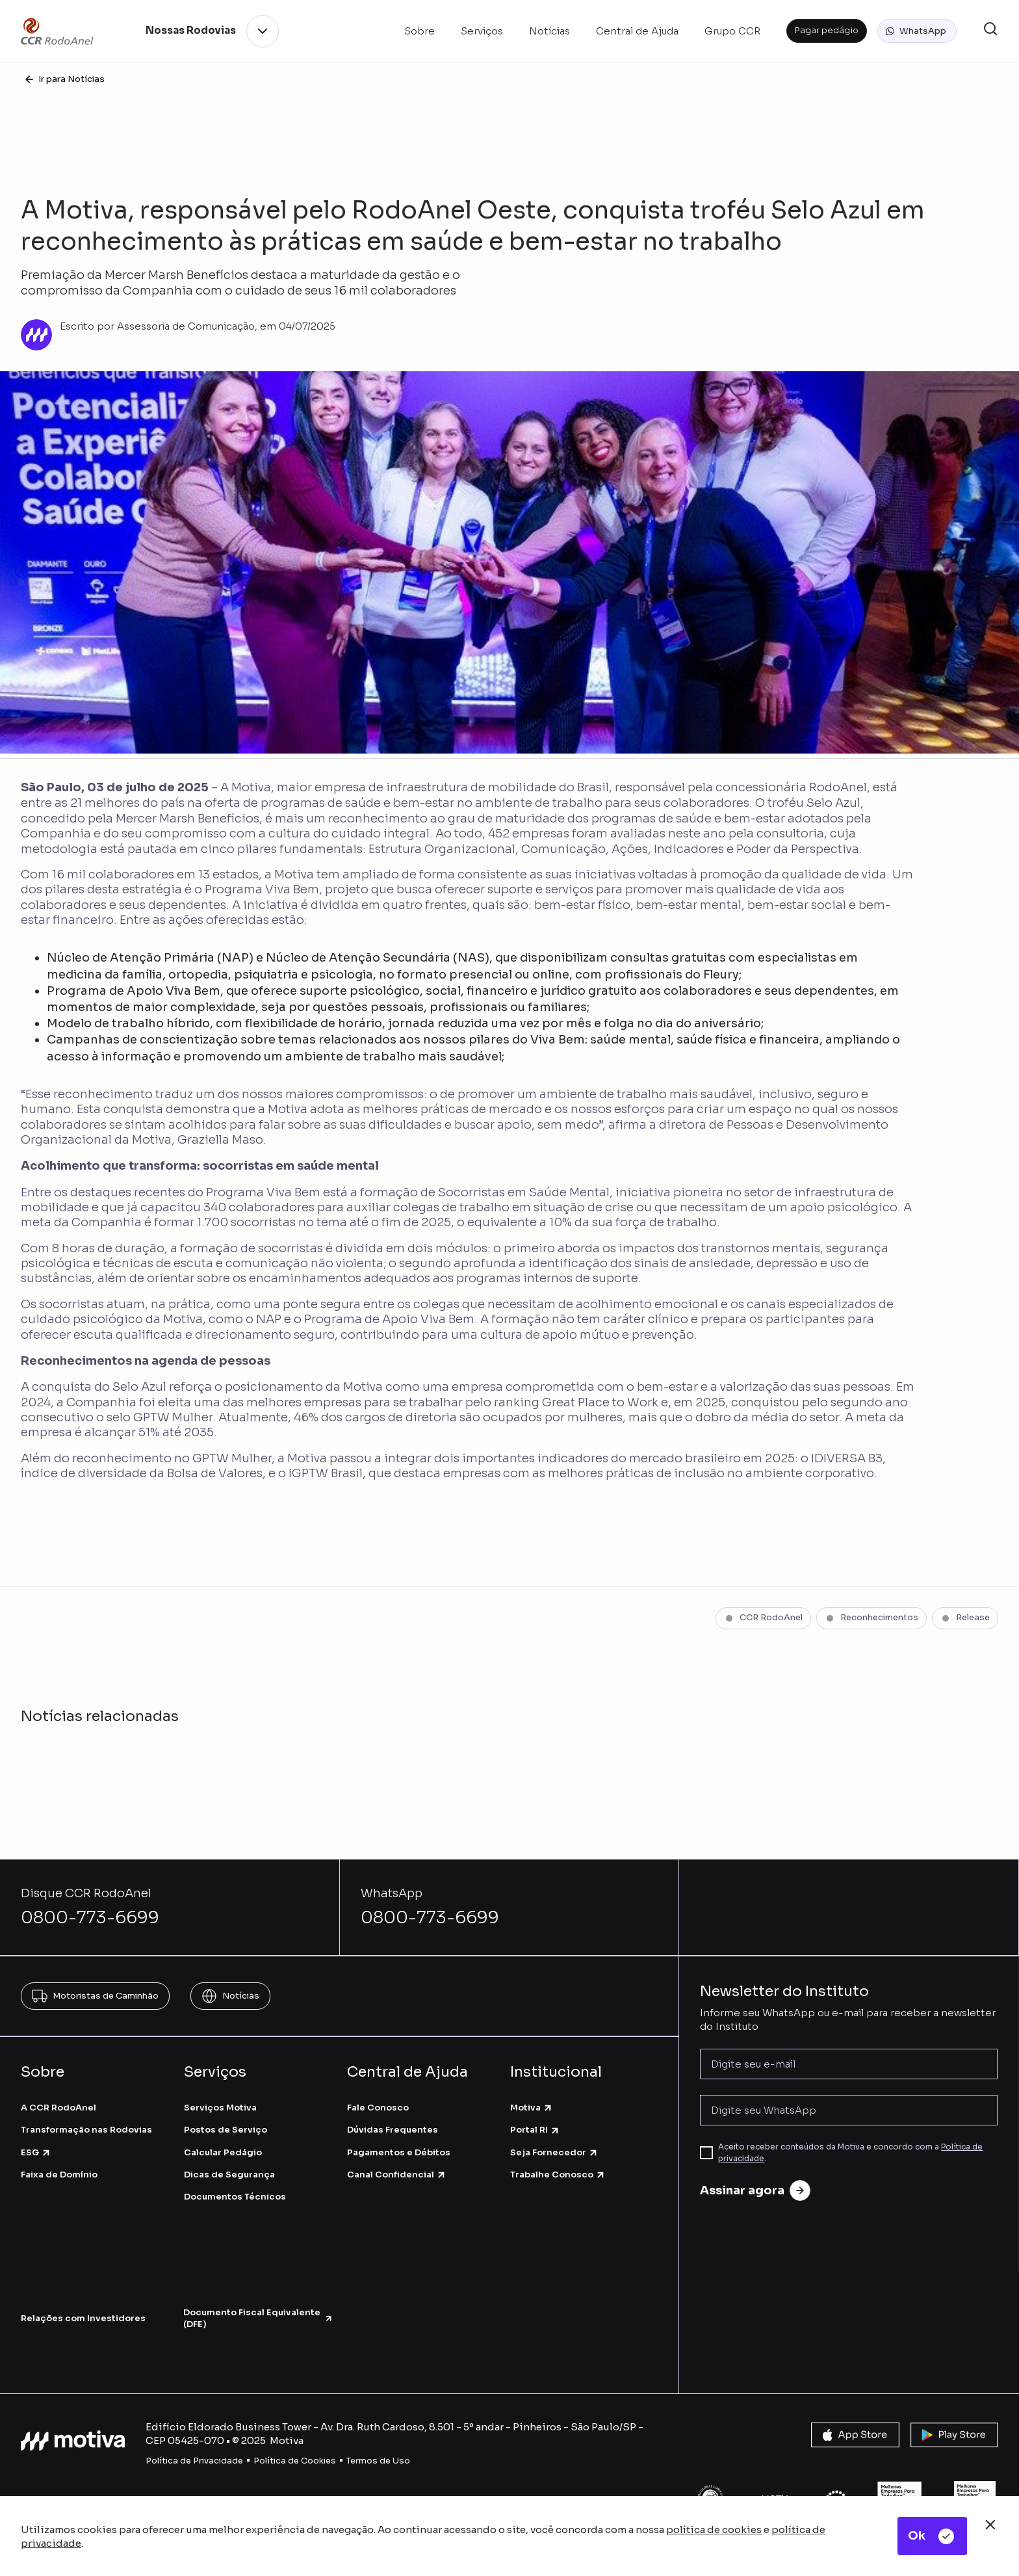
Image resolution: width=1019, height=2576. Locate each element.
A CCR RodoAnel (58, 2107)
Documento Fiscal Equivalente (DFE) (258, 2318)
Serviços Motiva (220, 2107)
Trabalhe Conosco (558, 2174)
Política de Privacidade (194, 2460)
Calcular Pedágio (223, 2152)
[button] (917, 31)
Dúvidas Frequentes (392, 2129)
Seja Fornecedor (554, 2152)
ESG (36, 2152)
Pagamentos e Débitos (398, 2152)
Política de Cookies (294, 2460)
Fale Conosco (378, 2107)
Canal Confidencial (396, 2174)
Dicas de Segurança (229, 2174)
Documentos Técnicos (235, 2196)
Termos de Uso (378, 2460)
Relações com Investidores (83, 2318)
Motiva (531, 2107)
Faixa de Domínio (59, 2174)
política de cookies (714, 2529)
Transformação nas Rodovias (86, 2129)
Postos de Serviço (225, 2129)
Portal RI (535, 2129)
